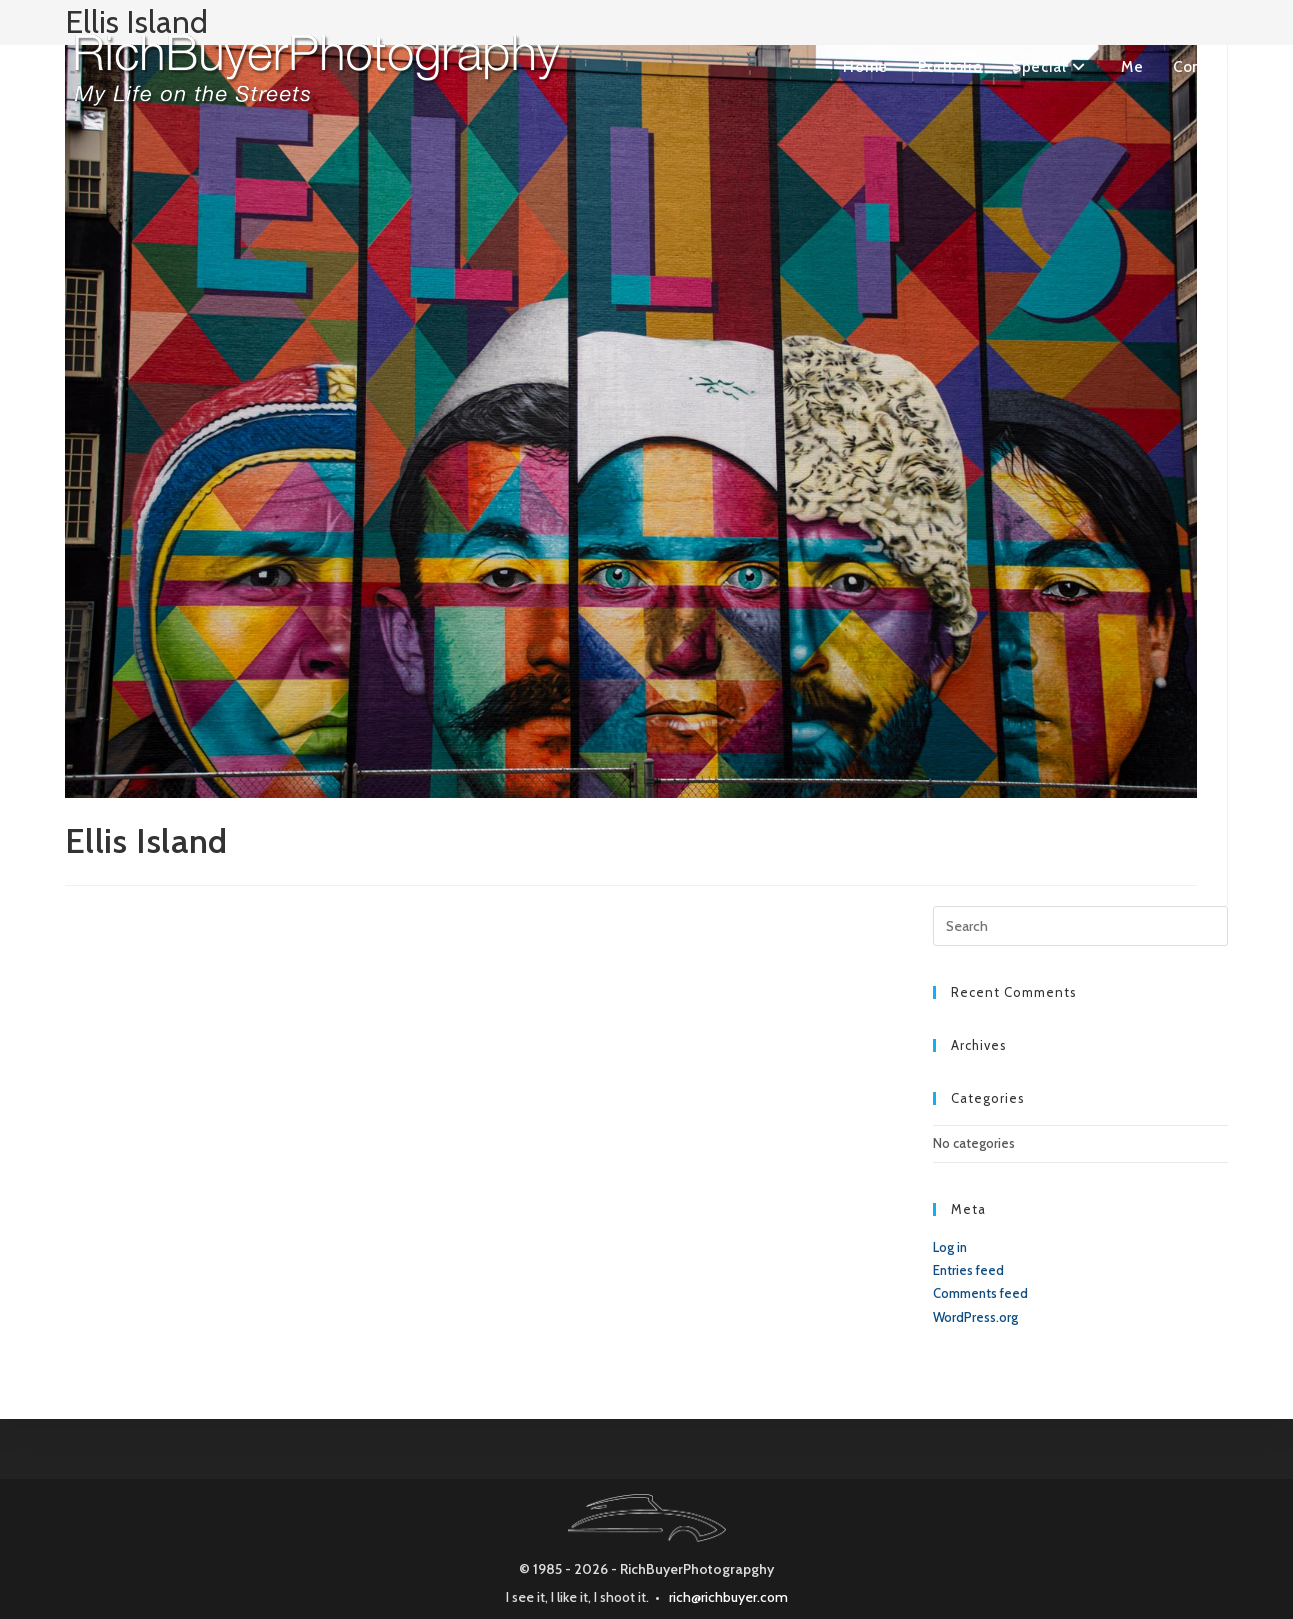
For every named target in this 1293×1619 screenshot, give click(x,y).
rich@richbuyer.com (728, 1597)
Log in (950, 1247)
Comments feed (980, 1293)
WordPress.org (975, 1317)
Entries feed (968, 1270)
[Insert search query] (1081, 926)
